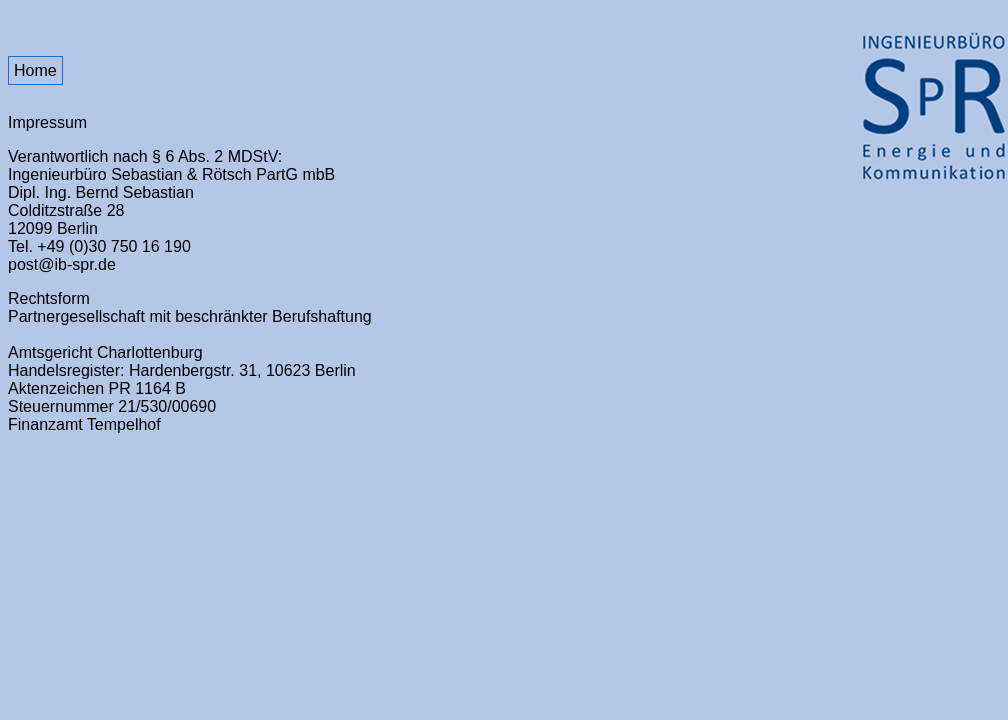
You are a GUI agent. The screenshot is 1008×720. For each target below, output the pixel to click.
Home (35, 70)
